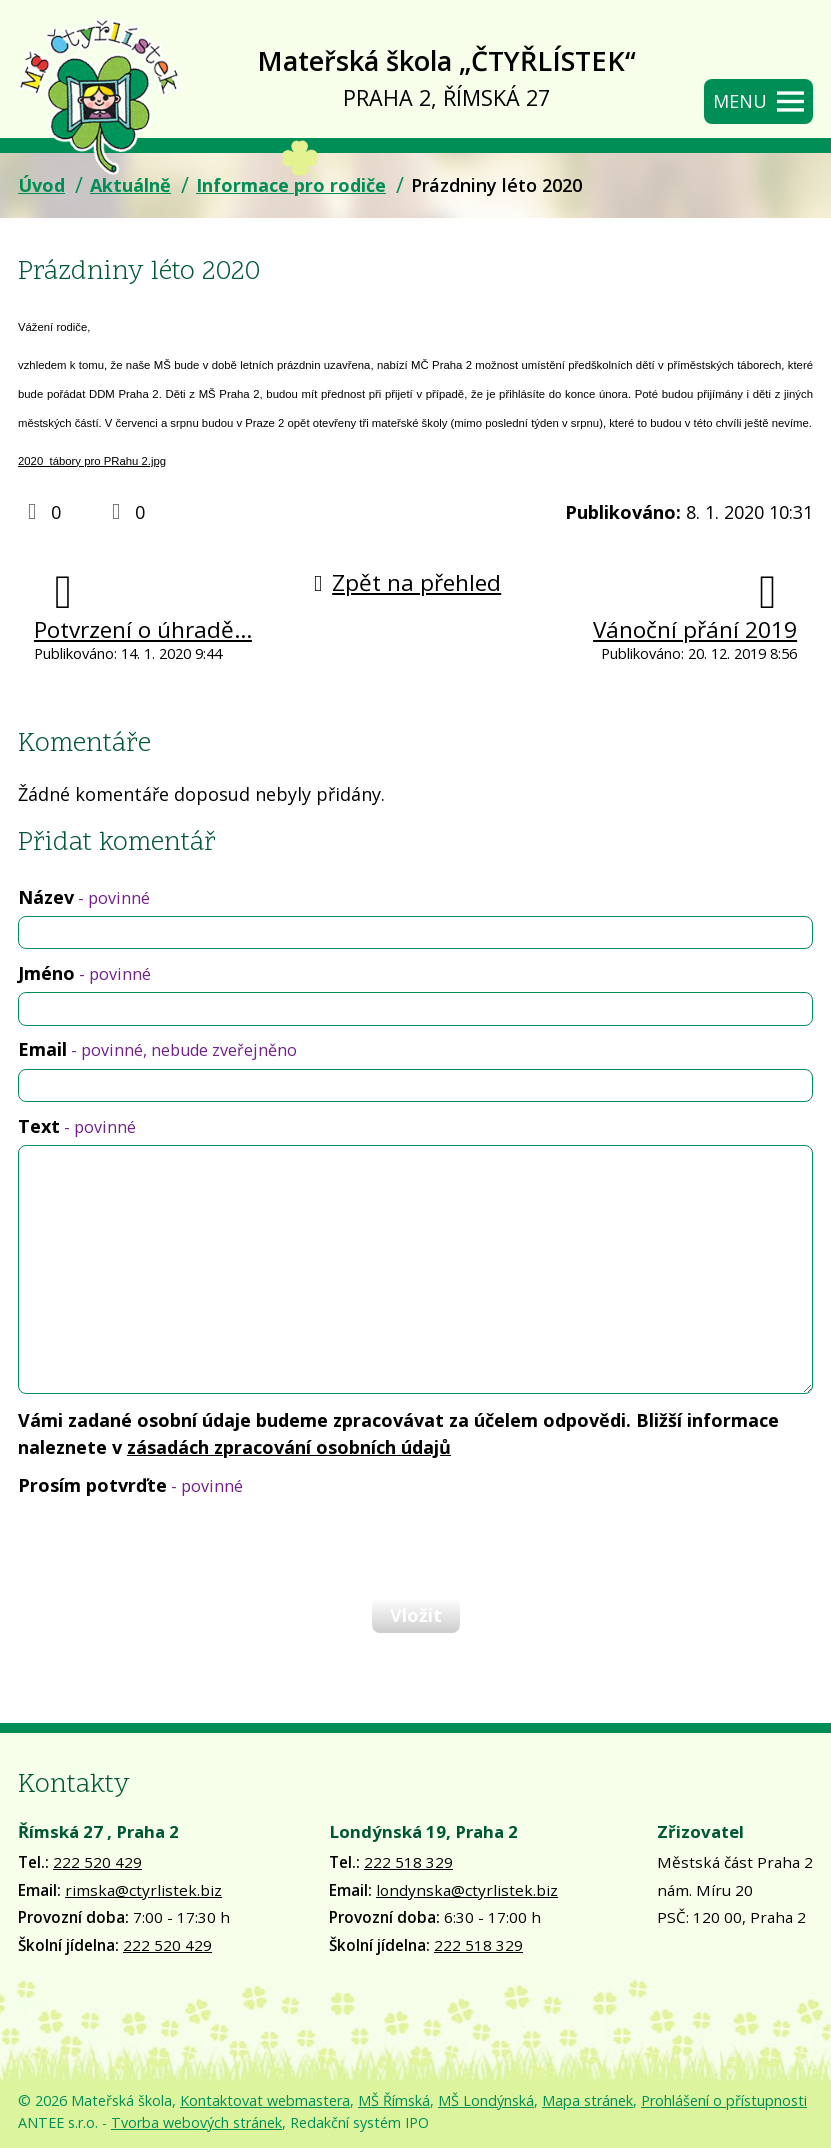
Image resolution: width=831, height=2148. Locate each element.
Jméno (84, 973)
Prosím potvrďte (130, 1485)
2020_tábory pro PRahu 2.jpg (92, 461)
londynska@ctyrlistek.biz (467, 1890)
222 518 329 (408, 1862)
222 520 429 (97, 1862)
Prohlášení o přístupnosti (724, 2100)
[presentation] (168, 1547)
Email (157, 1049)
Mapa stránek (587, 2100)
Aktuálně (130, 185)
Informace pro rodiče (291, 185)
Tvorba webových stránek (196, 2122)
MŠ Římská (394, 2100)
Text (77, 1126)
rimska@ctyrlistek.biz (143, 1890)
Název (84, 897)
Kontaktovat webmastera (265, 2100)
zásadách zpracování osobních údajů (289, 1447)
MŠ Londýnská (486, 2100)
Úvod (41, 185)
